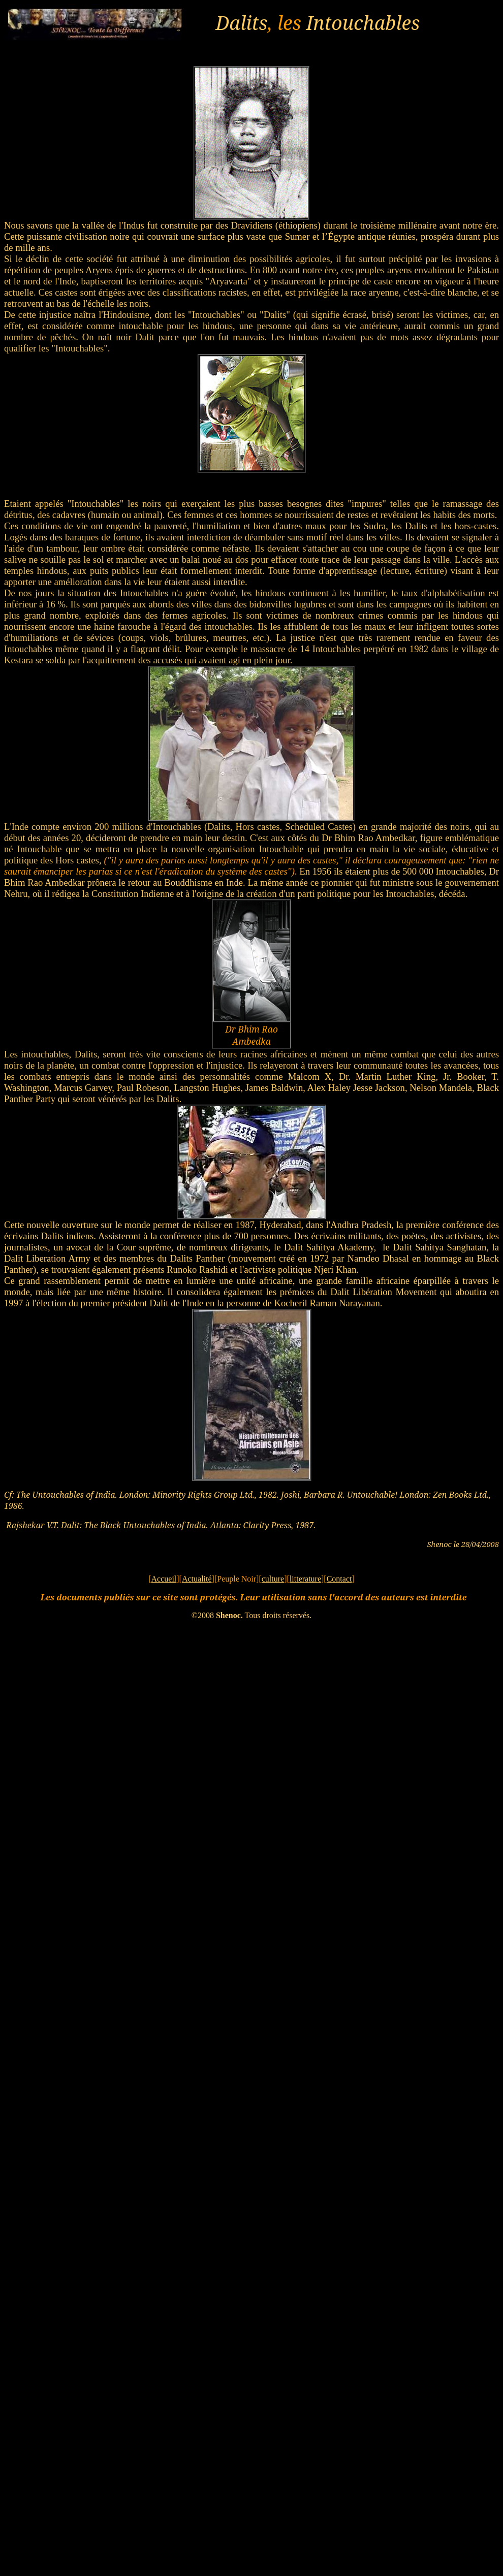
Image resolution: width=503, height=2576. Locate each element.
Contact (339, 1578)
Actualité (197, 1578)
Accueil (164, 1578)
